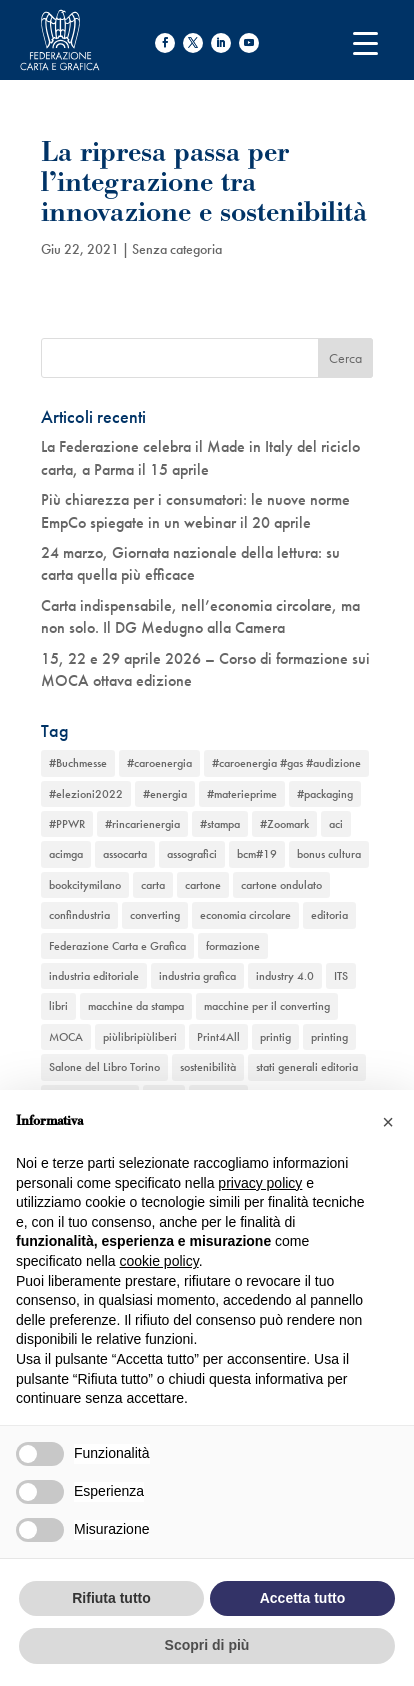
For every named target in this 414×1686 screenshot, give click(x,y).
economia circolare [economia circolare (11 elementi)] (245, 915)
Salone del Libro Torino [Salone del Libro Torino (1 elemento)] (104, 1067)
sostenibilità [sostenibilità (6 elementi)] (208, 1067)
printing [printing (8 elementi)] (329, 1037)
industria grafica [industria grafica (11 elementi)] (197, 976)
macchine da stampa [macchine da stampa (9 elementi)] (136, 1006)
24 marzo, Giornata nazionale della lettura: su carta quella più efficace (190, 563)
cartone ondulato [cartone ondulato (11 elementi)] (281, 885)
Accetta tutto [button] (303, 1598)
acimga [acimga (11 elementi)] (66, 854)
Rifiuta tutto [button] (111, 1598)
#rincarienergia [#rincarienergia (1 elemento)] (142, 824)
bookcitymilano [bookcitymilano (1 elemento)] (85, 885)
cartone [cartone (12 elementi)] (203, 885)
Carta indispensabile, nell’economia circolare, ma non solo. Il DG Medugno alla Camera (200, 616)
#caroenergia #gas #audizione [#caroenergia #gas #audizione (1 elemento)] (286, 763)
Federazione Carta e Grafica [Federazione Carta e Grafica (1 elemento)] (117, 946)
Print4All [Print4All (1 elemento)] (218, 1037)
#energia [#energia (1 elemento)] (165, 794)
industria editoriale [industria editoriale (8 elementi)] (94, 976)
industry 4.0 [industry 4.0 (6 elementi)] (285, 976)
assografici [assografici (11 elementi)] (192, 854)
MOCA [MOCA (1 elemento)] (66, 1037)
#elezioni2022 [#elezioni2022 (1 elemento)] (86, 794)
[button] (388, 1122)
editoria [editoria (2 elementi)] (329, 915)
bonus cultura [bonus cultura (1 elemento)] (329, 854)
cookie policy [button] (159, 1261)
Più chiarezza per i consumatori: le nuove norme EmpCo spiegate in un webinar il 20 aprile (195, 510)
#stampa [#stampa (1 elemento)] (220, 824)
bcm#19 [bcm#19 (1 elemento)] (257, 854)
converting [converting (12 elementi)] (155, 915)
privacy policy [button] (260, 1183)
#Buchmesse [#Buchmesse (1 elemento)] (78, 763)
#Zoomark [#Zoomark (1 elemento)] (284, 824)
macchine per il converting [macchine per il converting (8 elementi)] (267, 1006)
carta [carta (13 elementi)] (153, 885)
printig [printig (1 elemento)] (275, 1037)
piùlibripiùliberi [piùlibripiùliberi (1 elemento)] (140, 1037)
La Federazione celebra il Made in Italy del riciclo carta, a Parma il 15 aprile (200, 457)
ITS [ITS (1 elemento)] (341, 976)
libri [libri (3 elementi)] (58, 1006)
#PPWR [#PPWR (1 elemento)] (67, 824)
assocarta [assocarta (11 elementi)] (125, 854)
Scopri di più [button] (207, 1645)
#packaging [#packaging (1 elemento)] (325, 794)
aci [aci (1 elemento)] (336, 824)
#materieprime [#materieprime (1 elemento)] (242, 794)
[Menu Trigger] (365, 42)
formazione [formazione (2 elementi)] (233, 946)
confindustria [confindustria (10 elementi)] (79, 915)
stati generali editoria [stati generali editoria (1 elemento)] (307, 1067)
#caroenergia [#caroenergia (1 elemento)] (159, 763)
